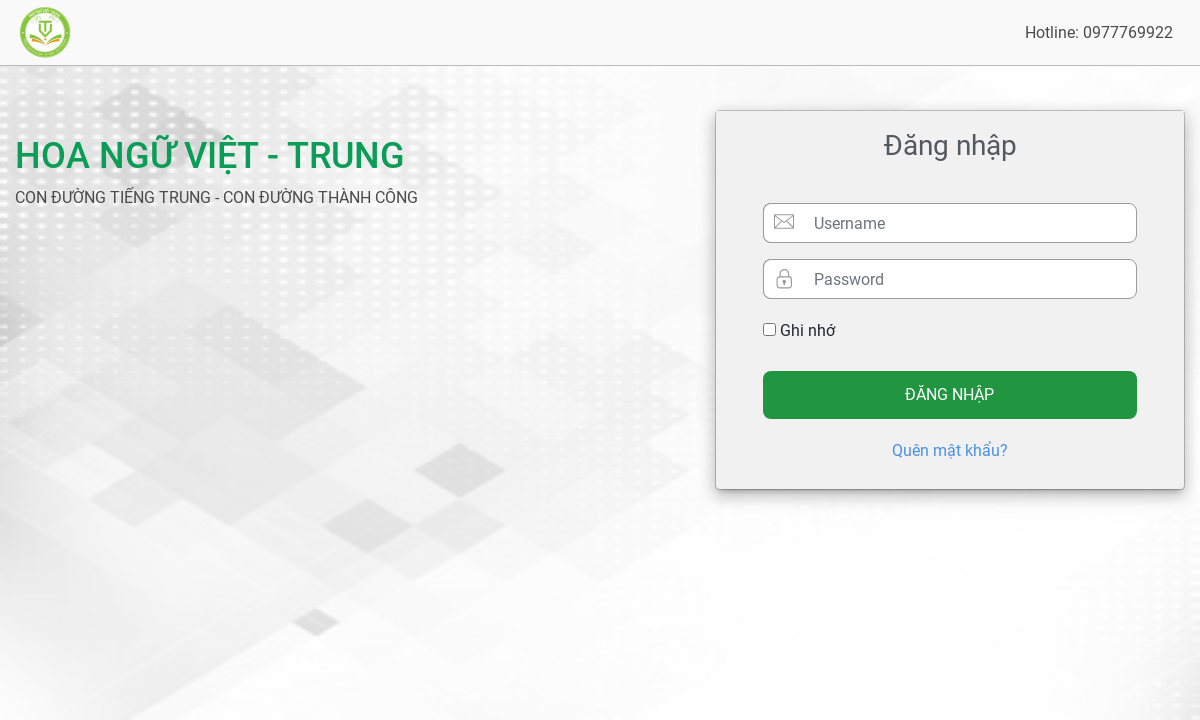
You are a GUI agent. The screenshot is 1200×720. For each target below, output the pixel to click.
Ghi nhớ (799, 330)
